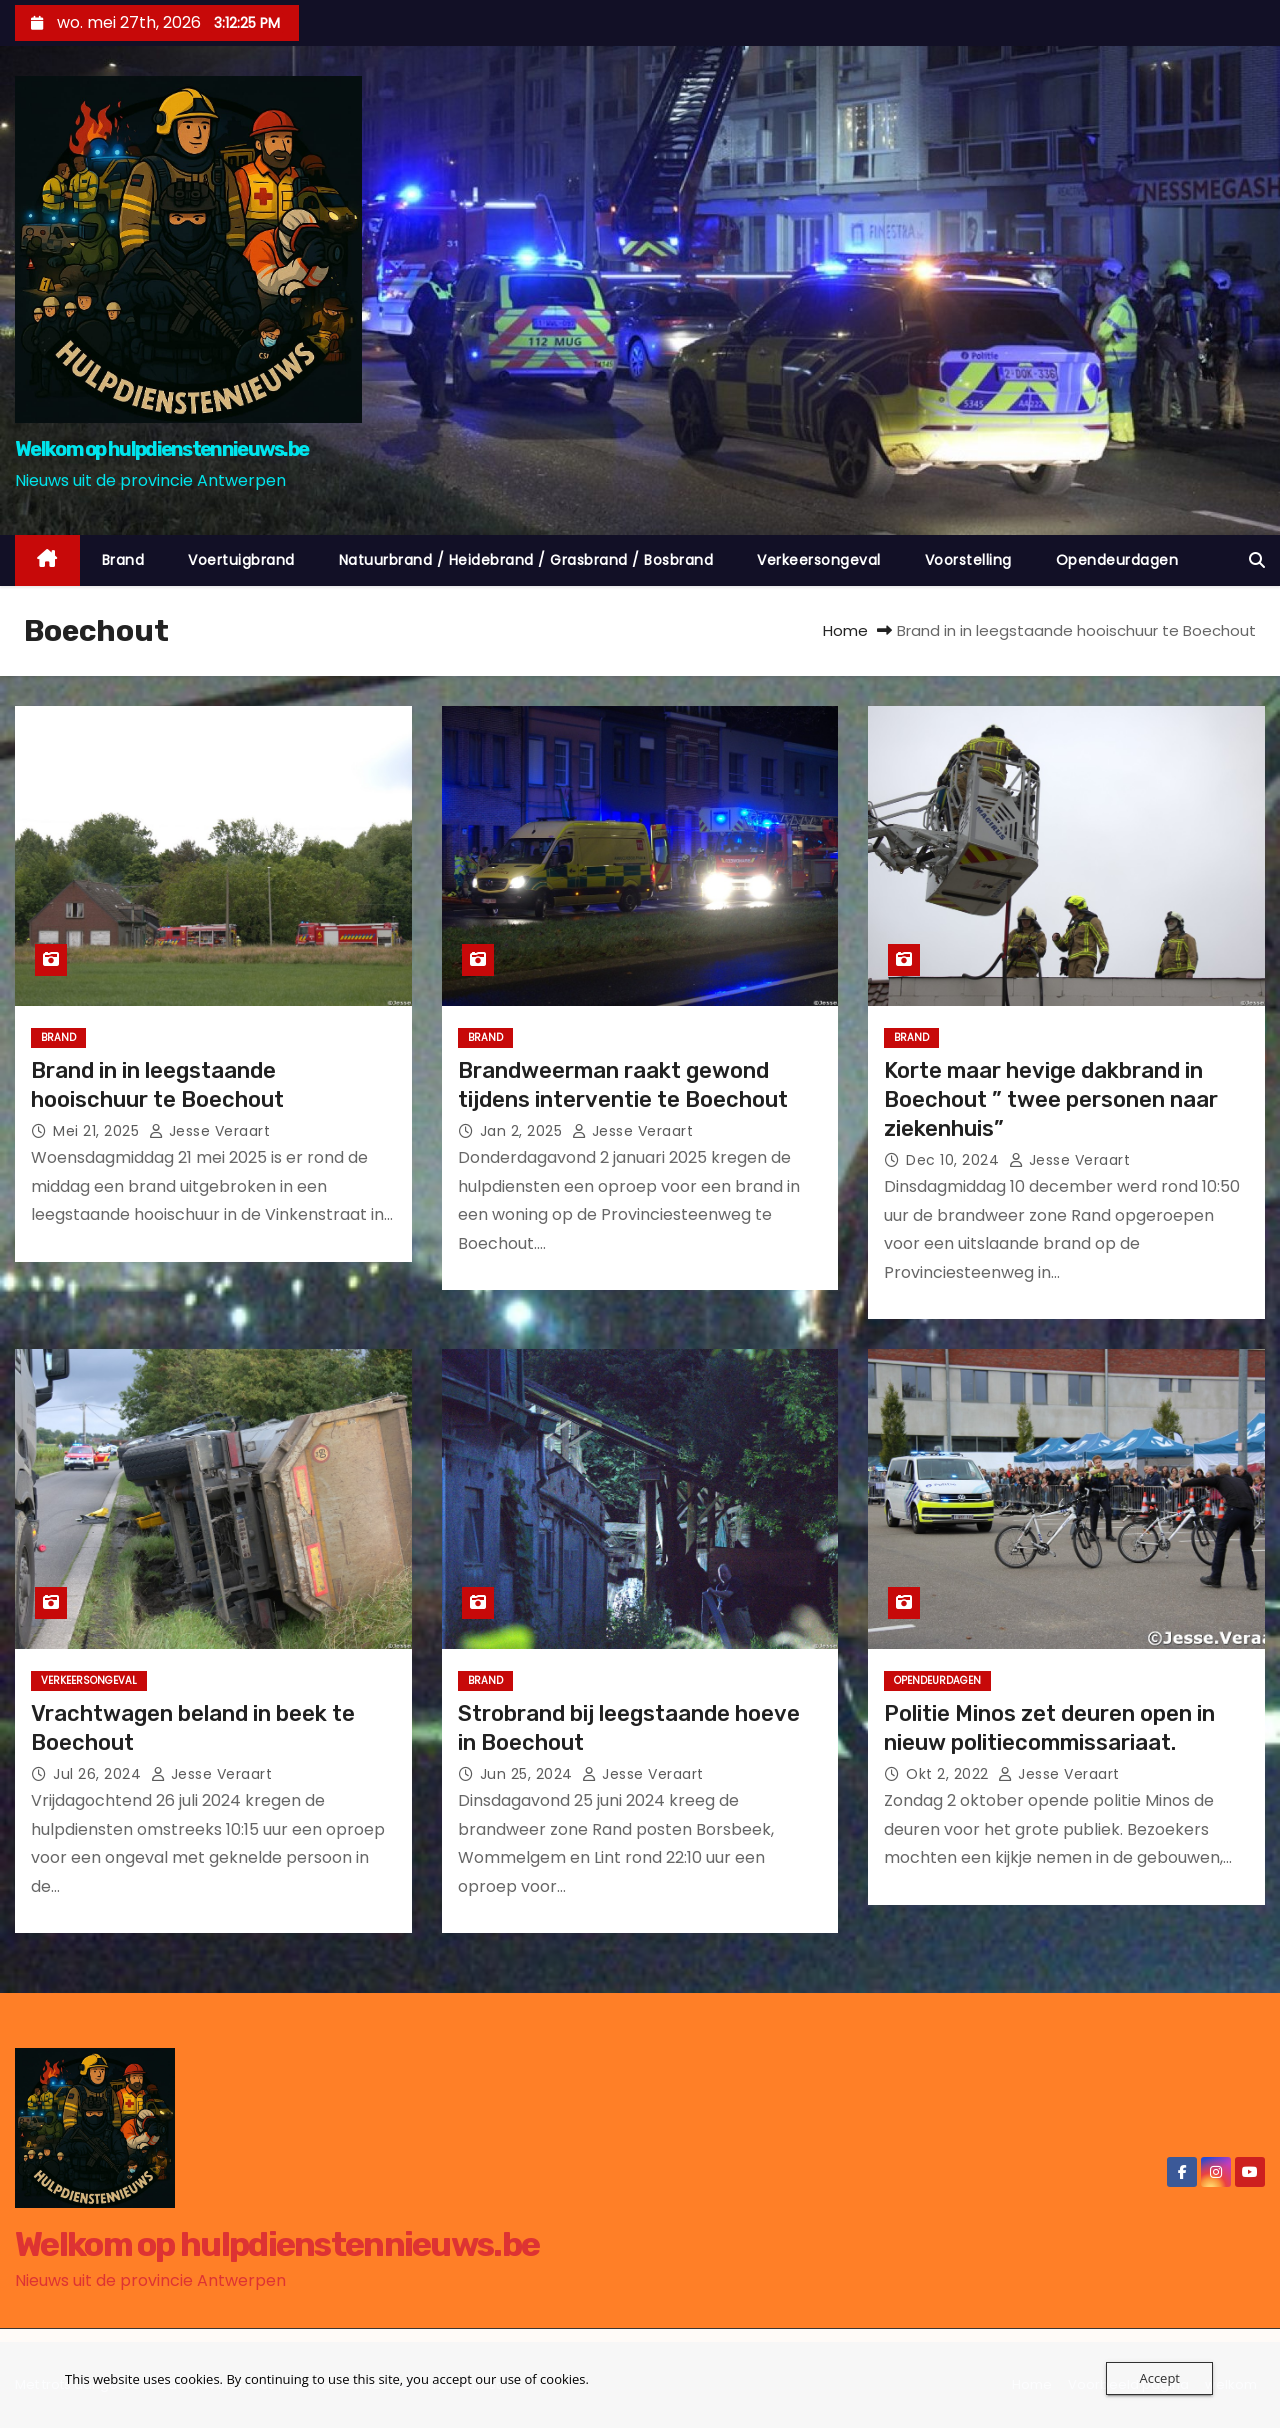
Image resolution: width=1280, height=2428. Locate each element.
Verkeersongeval (819, 560)
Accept (1159, 2378)
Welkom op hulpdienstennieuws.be (161, 449)
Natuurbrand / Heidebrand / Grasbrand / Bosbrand (526, 560)
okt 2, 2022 (949, 1774)
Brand (123, 560)
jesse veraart (210, 1131)
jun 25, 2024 (529, 1774)
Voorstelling (968, 560)
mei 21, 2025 (98, 1131)
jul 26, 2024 (99, 1774)
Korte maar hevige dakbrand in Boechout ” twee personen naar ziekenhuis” (1051, 1100)
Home (845, 630)
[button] (1257, 560)
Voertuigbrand (241, 560)
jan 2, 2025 (523, 1131)
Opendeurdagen (1117, 560)
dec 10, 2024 (955, 1160)
